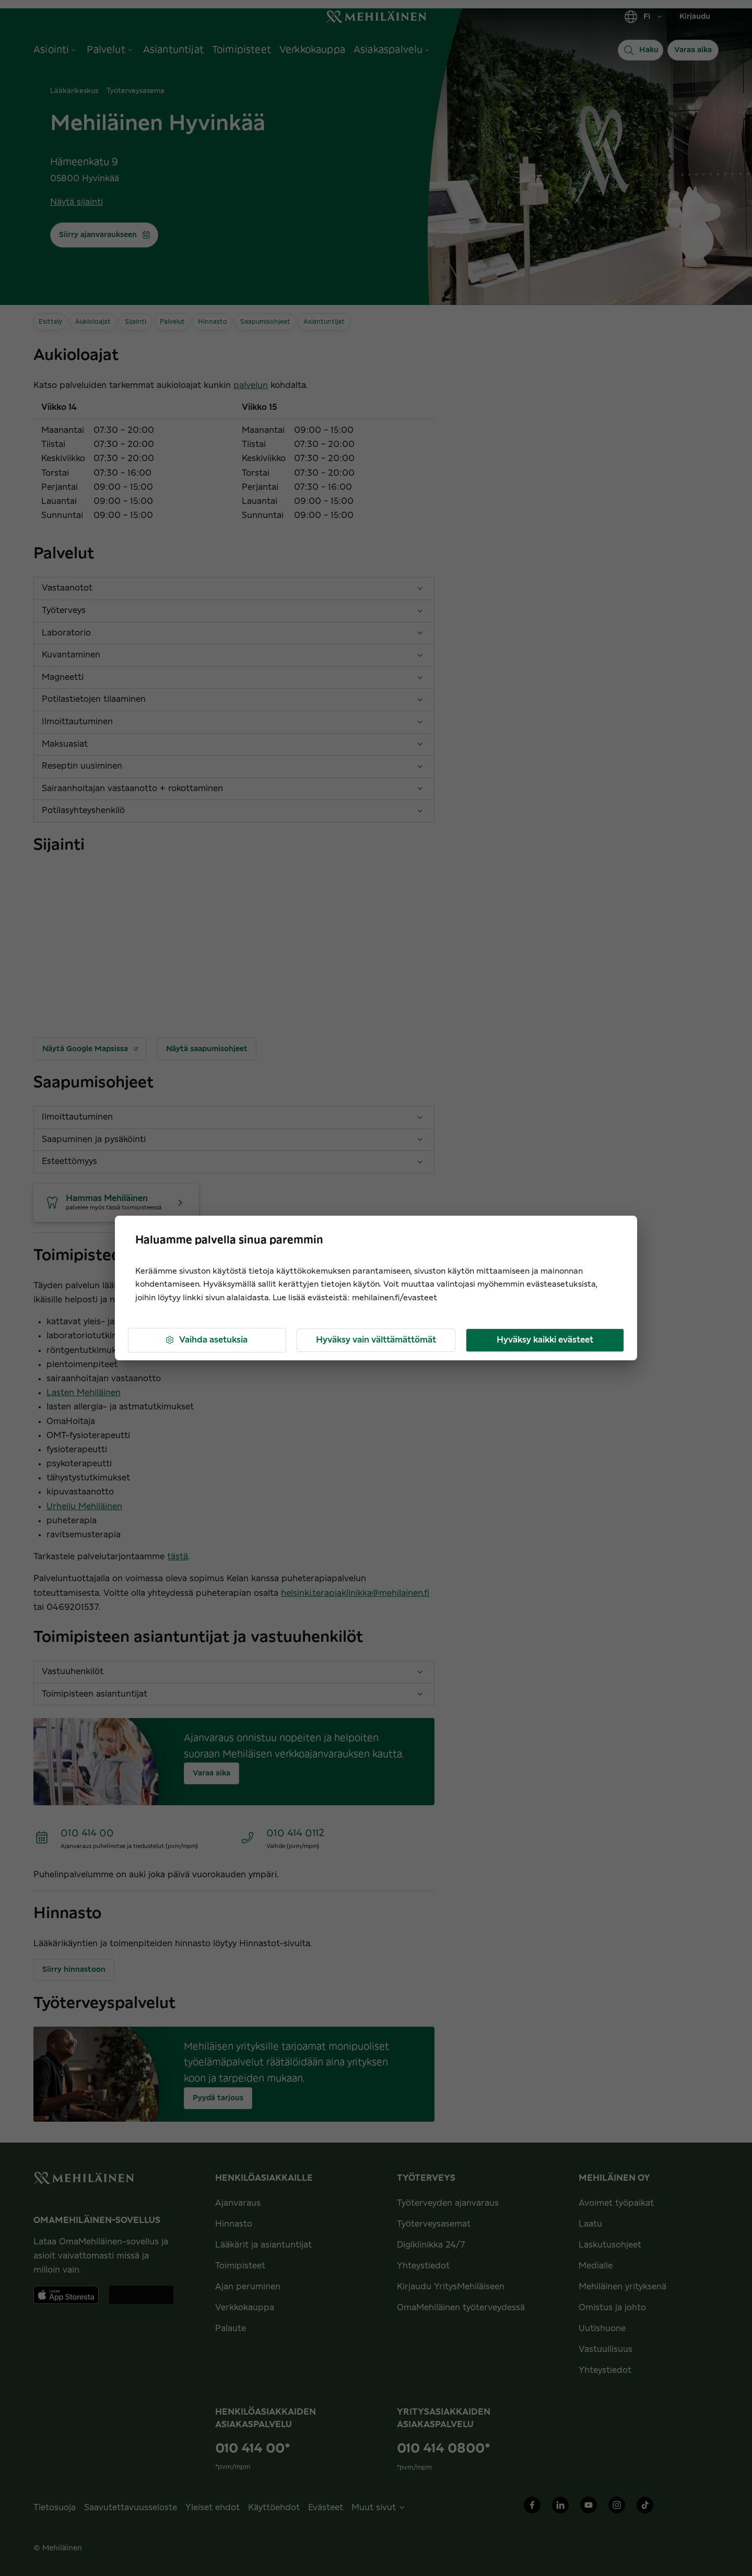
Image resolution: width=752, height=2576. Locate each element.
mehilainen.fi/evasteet (394, 1298)
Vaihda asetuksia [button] (206, 1340)
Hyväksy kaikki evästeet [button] (545, 1340)
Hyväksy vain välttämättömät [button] (376, 1340)
